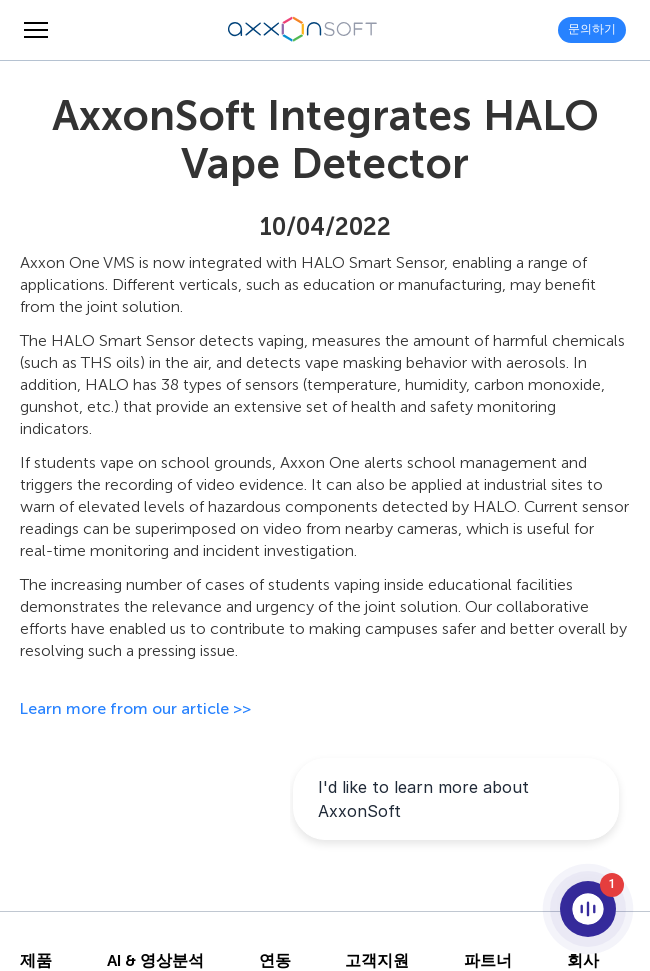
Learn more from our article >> (135, 708)
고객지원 (377, 961)
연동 (275, 961)
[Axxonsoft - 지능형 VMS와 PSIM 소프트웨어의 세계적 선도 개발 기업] (303, 30)
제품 (36, 961)
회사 (583, 961)
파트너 (488, 961)
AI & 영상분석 (155, 961)
